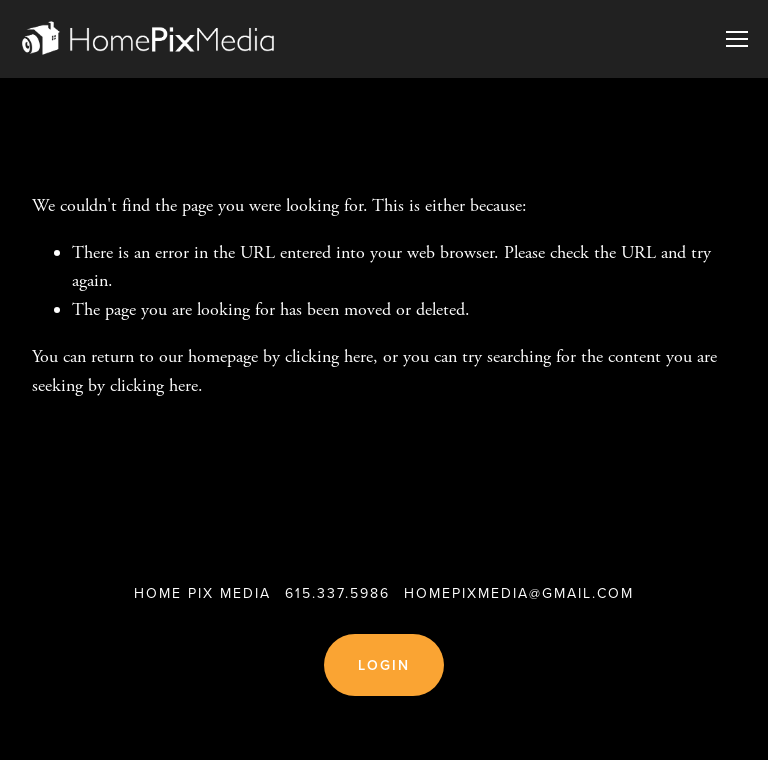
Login (384, 665)
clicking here (329, 356)
